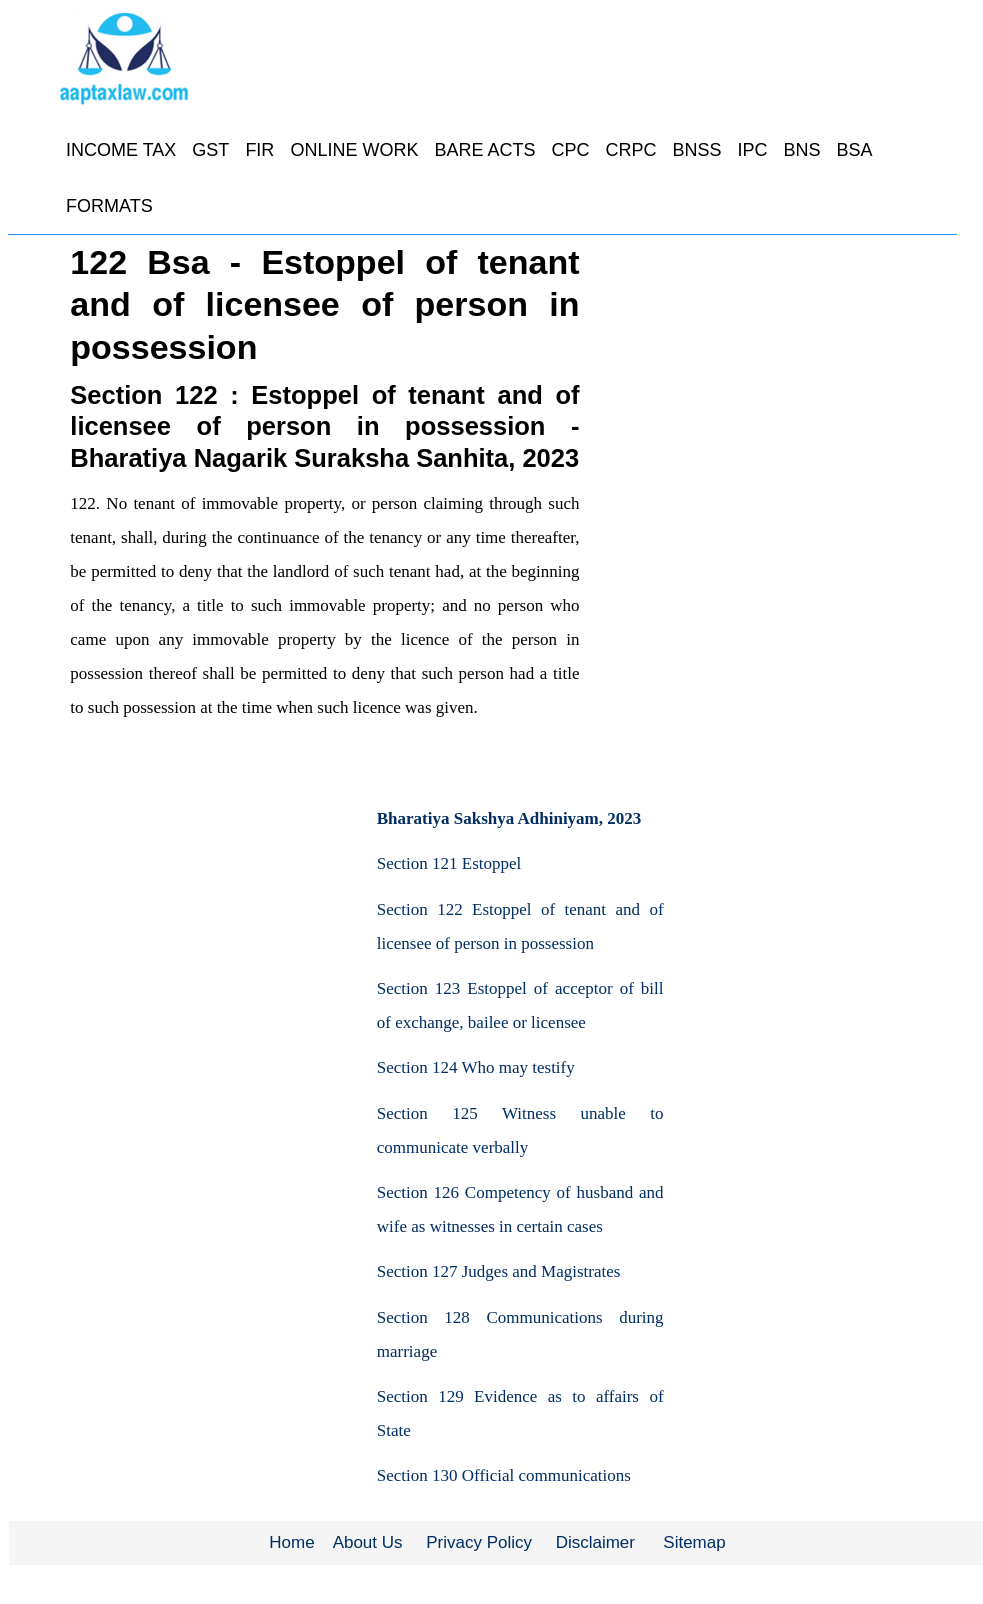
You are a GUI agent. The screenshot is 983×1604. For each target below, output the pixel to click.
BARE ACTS (484, 150)
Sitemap (694, 1542)
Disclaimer (595, 1542)
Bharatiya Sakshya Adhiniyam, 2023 (509, 818)
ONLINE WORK (354, 150)
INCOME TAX (121, 150)
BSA (855, 150)
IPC (752, 150)
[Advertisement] (178, 923)
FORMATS (109, 206)
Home (291, 1542)
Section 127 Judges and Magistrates (499, 1271)
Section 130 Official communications (504, 1475)
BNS (802, 150)
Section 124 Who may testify (476, 1067)
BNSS (696, 150)
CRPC (630, 150)
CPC (570, 150)
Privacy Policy (479, 1542)
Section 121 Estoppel (449, 863)
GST (210, 150)
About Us (368, 1542)
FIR (259, 150)
